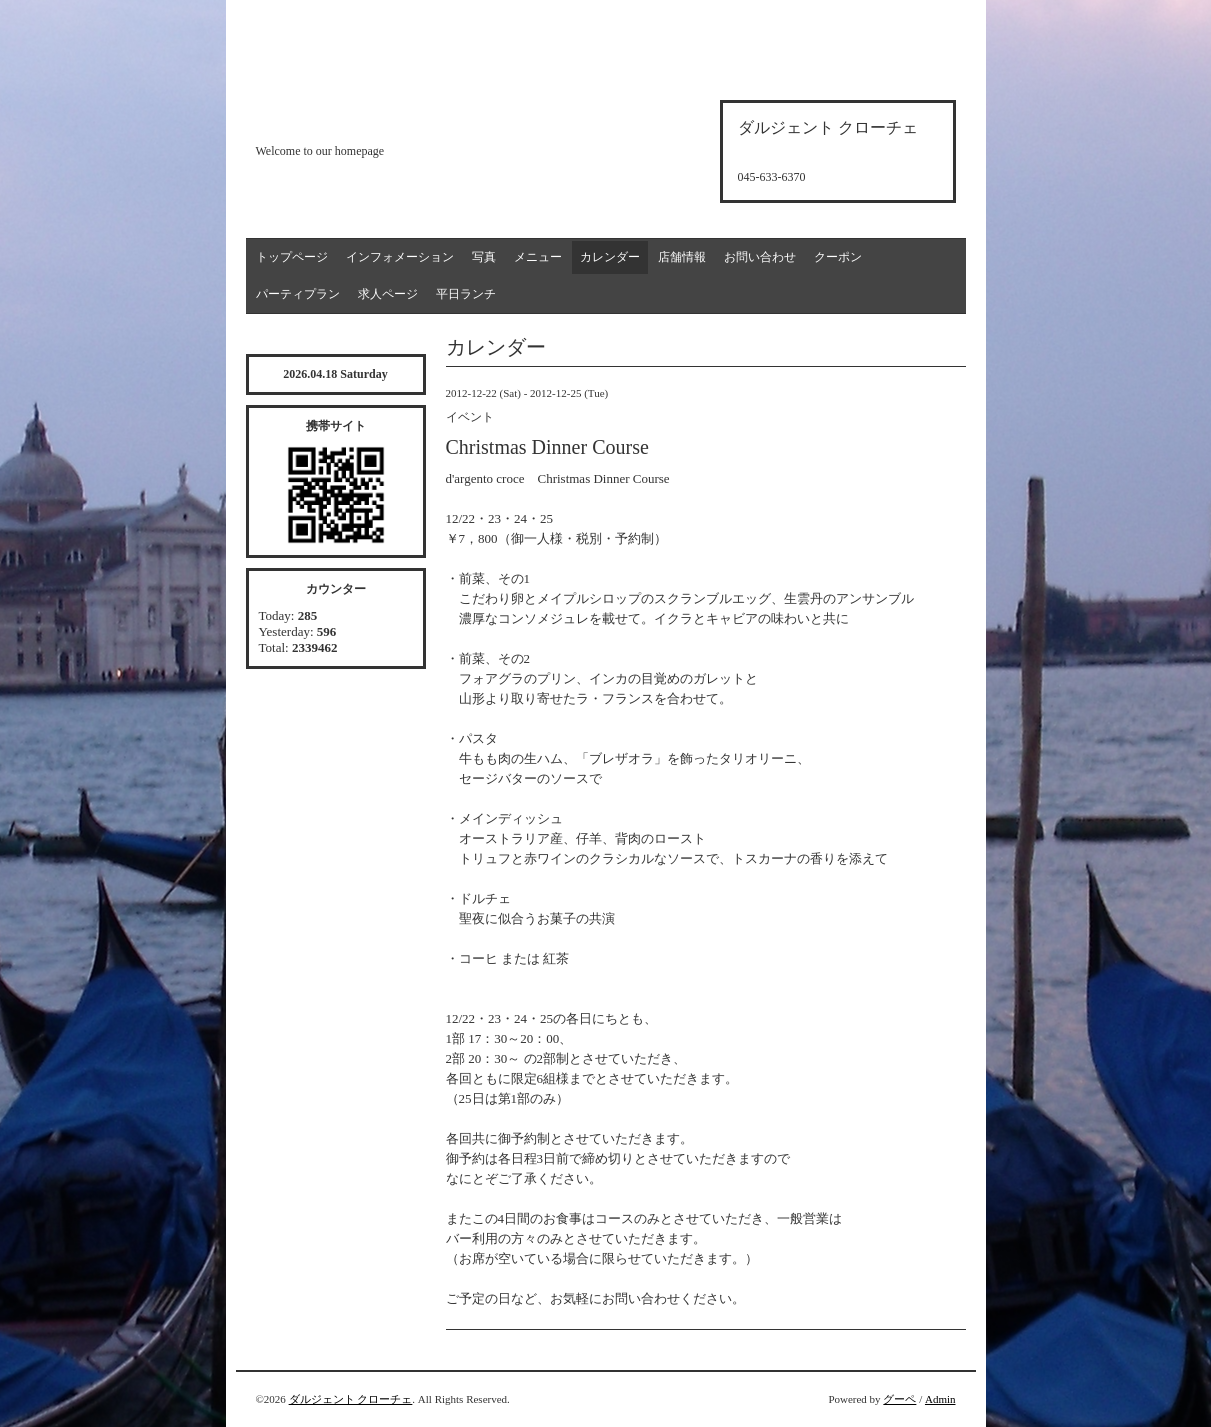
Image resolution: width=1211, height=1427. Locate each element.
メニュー (538, 257)
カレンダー (610, 257)
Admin (940, 1399)
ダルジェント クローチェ (351, 1399)
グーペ (899, 1399)
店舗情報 (682, 257)
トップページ (292, 257)
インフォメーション (400, 257)
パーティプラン (298, 294)
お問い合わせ (760, 257)
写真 (484, 257)
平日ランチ (466, 294)
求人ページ (388, 294)
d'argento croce (355, 116)
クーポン (838, 257)
